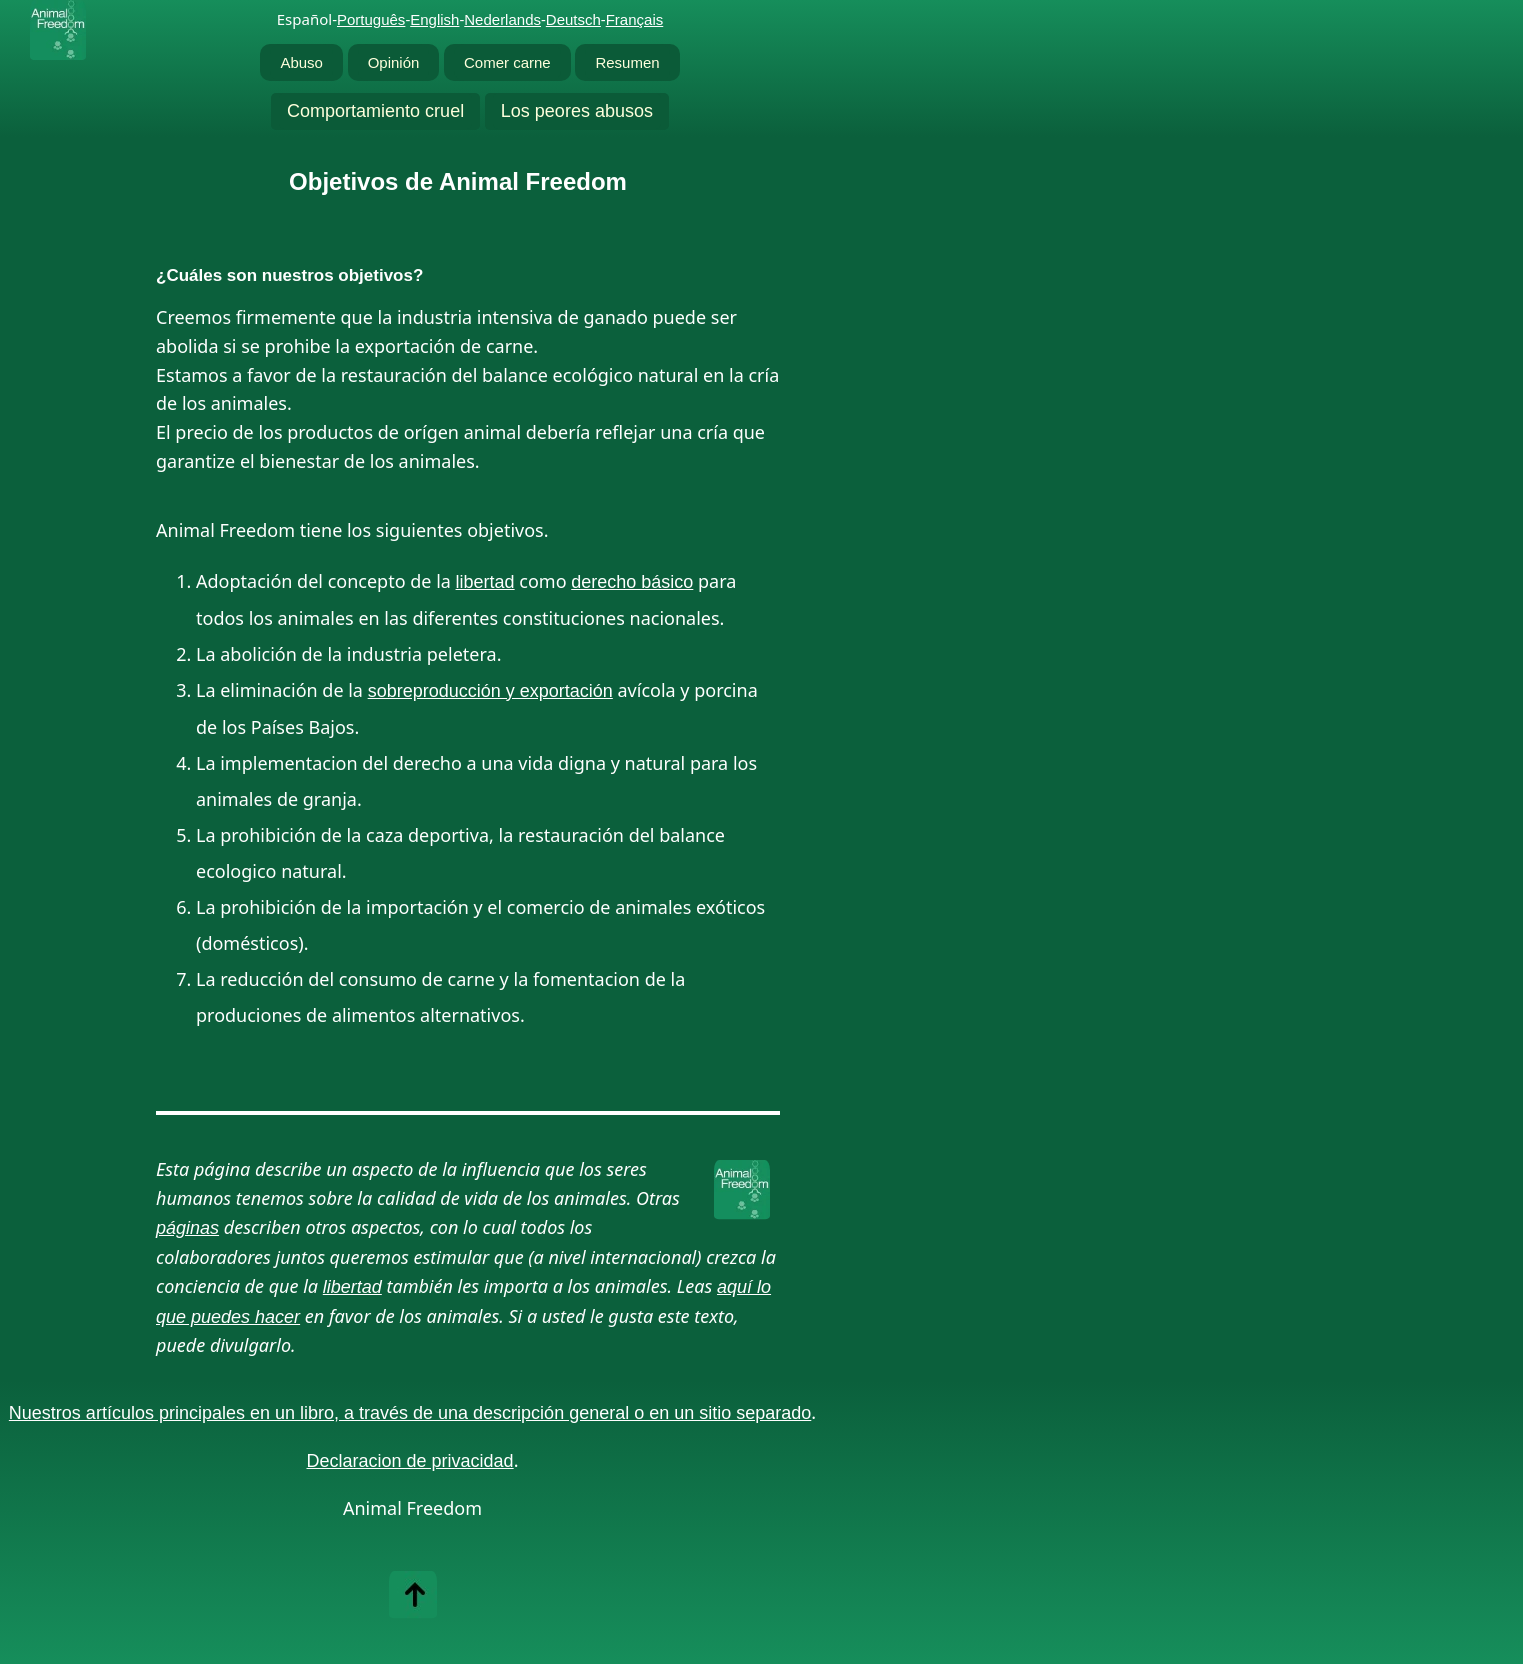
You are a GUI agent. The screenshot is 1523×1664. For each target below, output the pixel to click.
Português (371, 19)
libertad (485, 582)
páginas (187, 1228)
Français (635, 19)
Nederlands (502, 19)
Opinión (394, 62)
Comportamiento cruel (375, 111)
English (434, 19)
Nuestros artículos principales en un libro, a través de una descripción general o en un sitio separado (410, 1413)
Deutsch (573, 19)
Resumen (627, 62)
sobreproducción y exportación (490, 691)
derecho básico (632, 582)
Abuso (301, 62)
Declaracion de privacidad (410, 1461)
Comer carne (507, 62)
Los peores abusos (577, 111)
